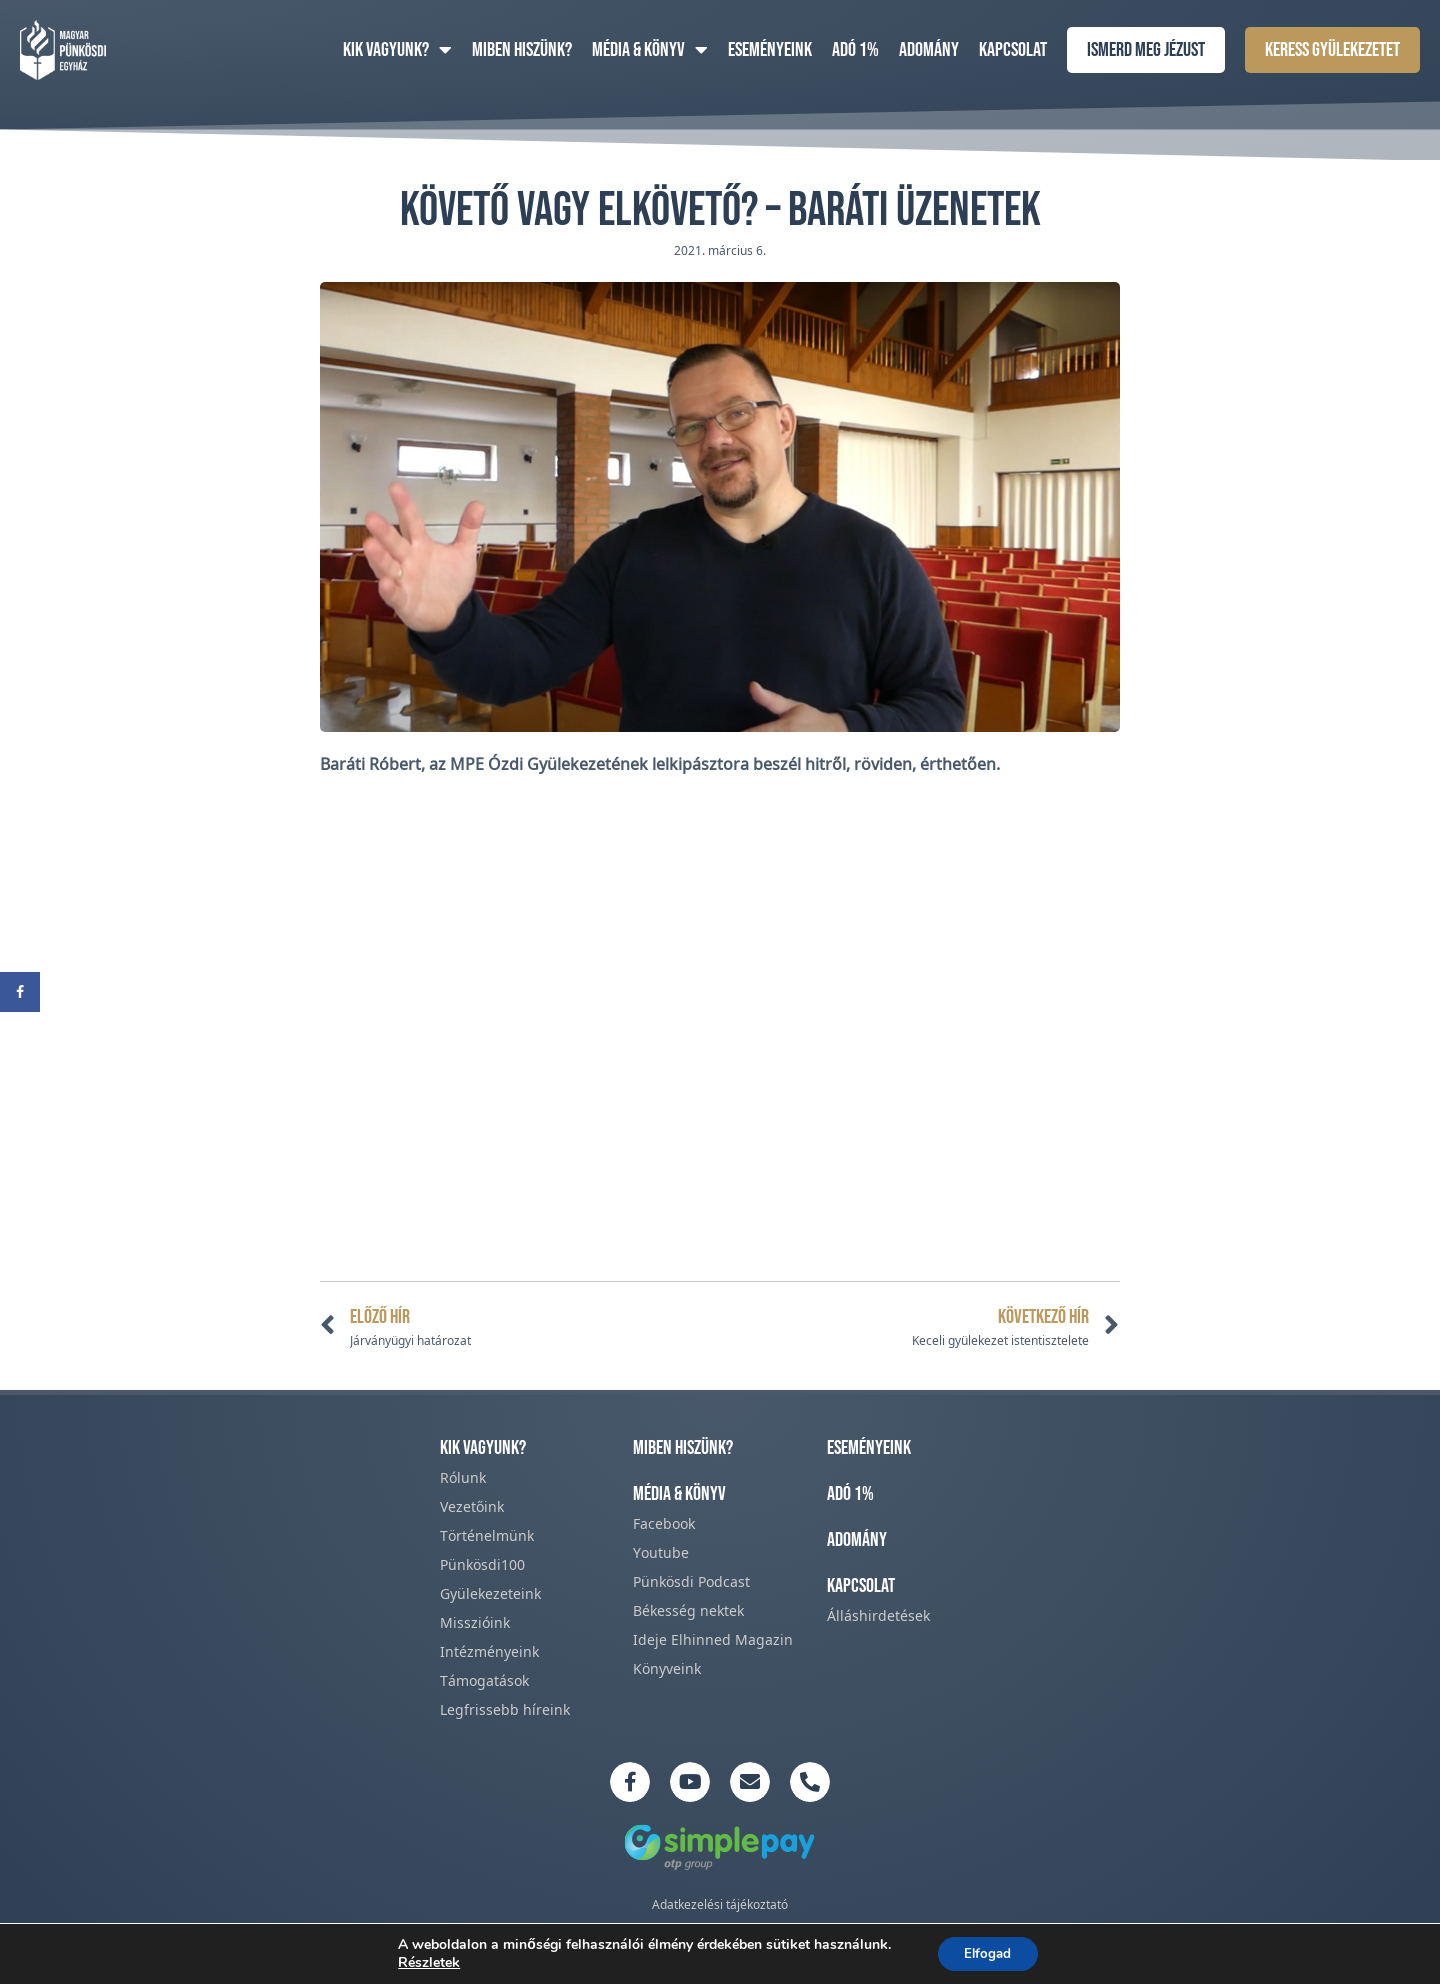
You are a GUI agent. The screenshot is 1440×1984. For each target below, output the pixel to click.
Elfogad (987, 1952)
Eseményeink (770, 50)
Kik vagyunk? (397, 50)
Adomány (929, 50)
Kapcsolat (1013, 50)
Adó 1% (855, 50)
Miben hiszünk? (522, 50)
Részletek (425, 1962)
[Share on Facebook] (20, 992)
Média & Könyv (650, 50)
